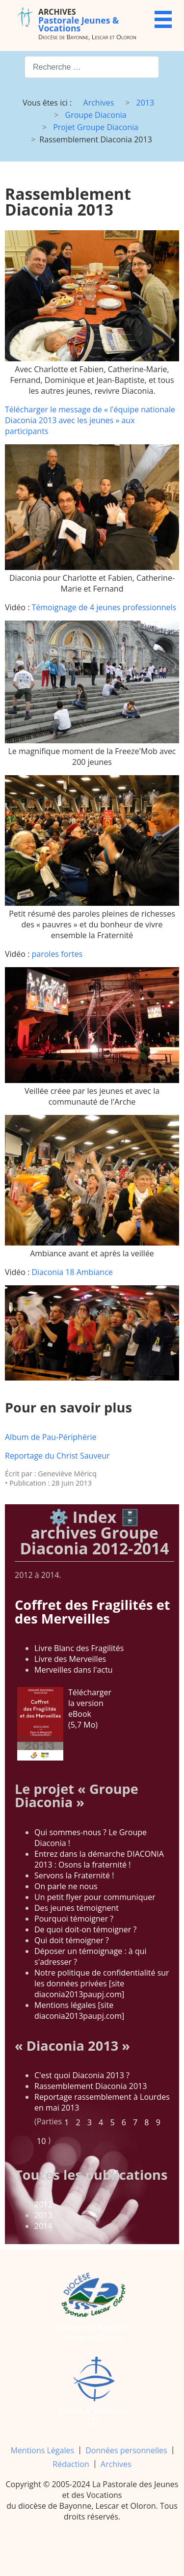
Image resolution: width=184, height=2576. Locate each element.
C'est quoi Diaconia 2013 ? (82, 2075)
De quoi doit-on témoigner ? (85, 1929)
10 (41, 2141)
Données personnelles (126, 2450)
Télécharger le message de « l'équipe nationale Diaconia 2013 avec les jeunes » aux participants (90, 420)
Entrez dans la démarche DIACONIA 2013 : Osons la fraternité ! (99, 1859)
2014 (43, 2226)
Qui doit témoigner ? (71, 1940)
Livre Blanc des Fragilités (79, 1648)
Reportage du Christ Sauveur (57, 1455)
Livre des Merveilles (70, 1659)
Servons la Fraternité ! (74, 1875)
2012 (43, 2204)
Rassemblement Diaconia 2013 (90, 2086)
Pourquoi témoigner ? (73, 1918)
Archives (116, 2464)
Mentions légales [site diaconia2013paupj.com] (79, 2010)
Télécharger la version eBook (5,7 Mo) (64, 1724)
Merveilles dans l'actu (73, 1669)
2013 (43, 2215)
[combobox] (92, 67)
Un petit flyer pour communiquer (95, 1897)
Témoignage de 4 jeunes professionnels (104, 607)
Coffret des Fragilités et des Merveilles (92, 1611)
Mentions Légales (42, 2450)
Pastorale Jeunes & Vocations (78, 19)
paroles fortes (57, 954)
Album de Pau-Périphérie (50, 1437)
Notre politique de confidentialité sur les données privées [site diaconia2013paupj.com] (101, 1983)
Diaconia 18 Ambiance (72, 1272)
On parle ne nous (66, 1886)
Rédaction (71, 2464)
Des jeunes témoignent (76, 1907)
